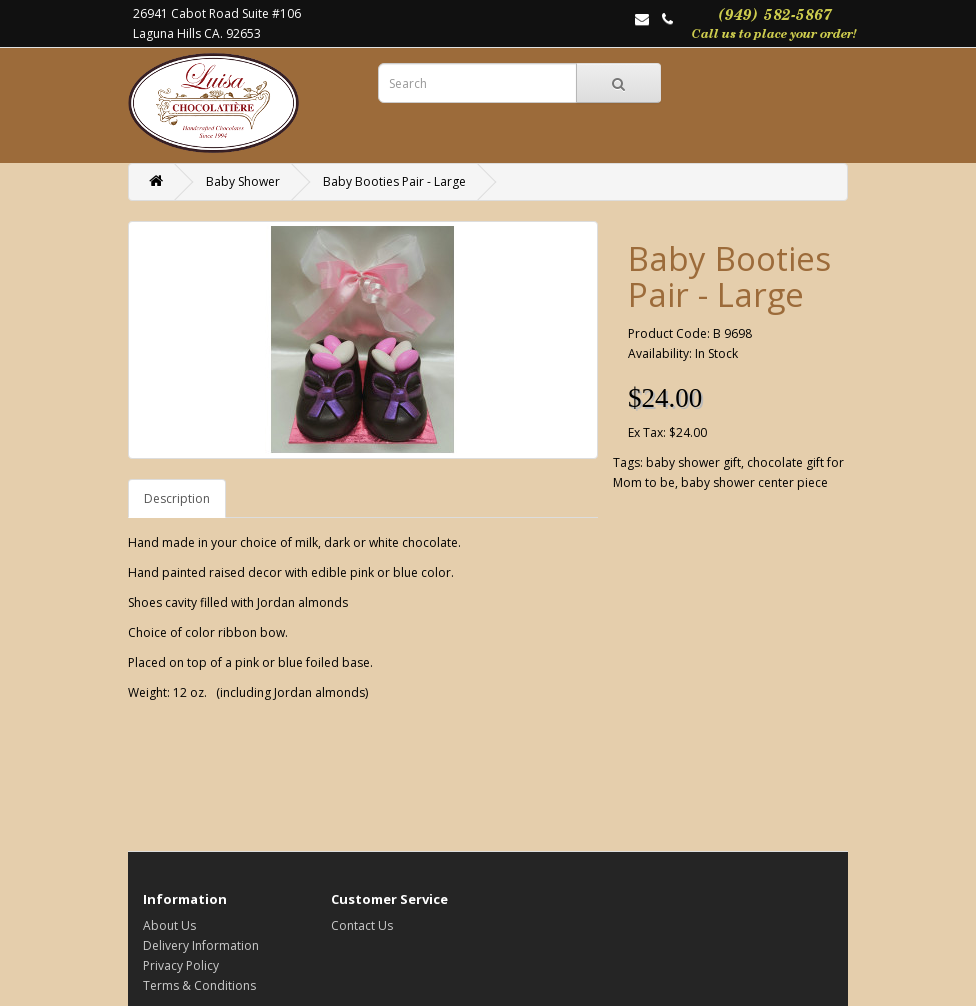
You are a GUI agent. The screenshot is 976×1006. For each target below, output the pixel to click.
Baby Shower (243, 181)
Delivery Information (201, 945)
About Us (169, 925)
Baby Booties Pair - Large (394, 181)
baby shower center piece (754, 482)
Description (177, 498)
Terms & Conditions (199, 985)
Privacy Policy (181, 965)
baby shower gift (693, 462)
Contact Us (362, 925)
